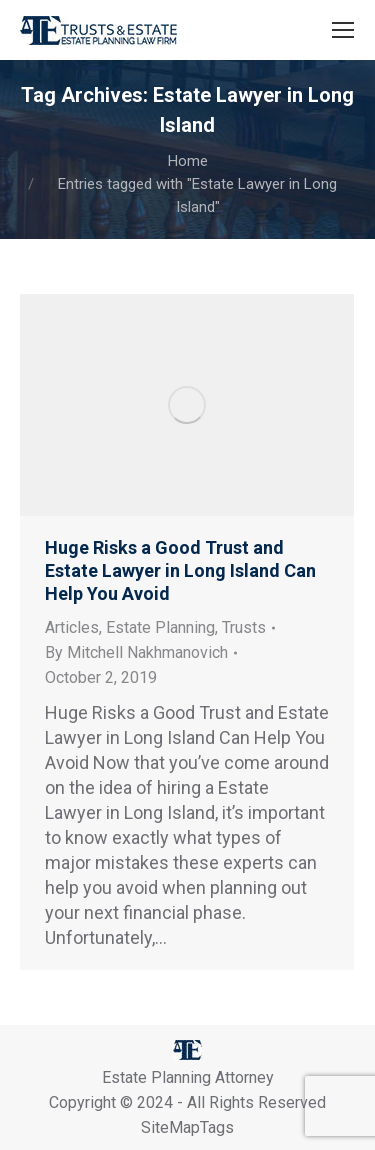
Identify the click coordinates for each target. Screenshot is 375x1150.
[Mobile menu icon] (343, 30)
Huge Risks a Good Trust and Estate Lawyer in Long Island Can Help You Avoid (180, 570)
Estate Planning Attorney (188, 1077)
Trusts (244, 627)
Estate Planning (160, 627)
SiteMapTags (187, 1127)
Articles (72, 627)
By (136, 652)
